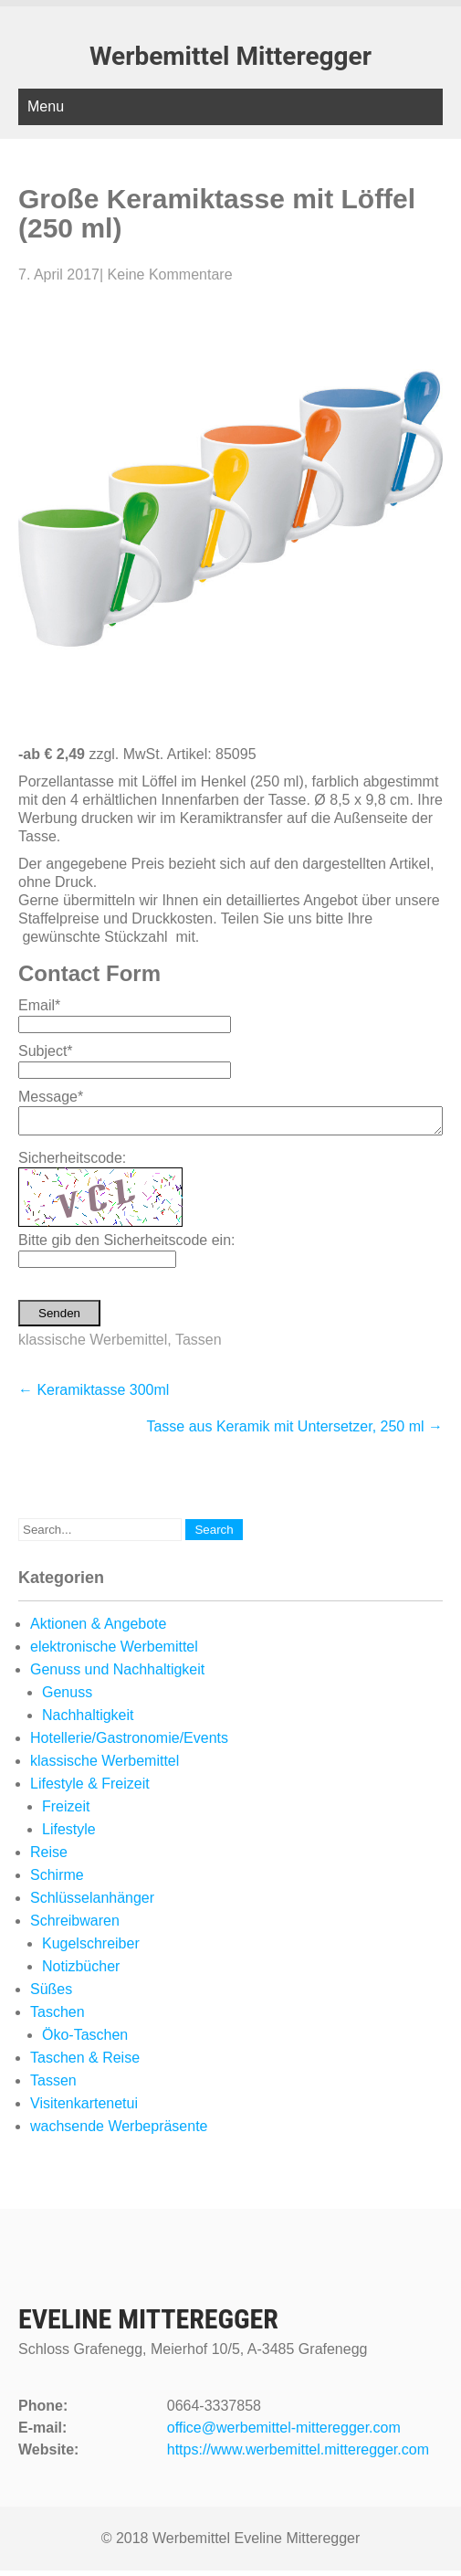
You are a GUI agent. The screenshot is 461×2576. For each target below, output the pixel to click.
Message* (50, 1096)
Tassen (198, 1345)
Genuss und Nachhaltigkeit (117, 1675)
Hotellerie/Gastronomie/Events (129, 1743)
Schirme (57, 1880)
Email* (39, 1005)
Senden (59, 1318)
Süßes (51, 1994)
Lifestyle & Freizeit (90, 1789)
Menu (45, 106)
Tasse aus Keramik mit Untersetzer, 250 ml (294, 1432)
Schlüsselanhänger (92, 1903)
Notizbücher (81, 1972)
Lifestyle (69, 1834)
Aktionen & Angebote (98, 1629)
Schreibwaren (75, 1926)
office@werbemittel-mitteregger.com (284, 2433)
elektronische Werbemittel (114, 1652)
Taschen (57, 2017)
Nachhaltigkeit (88, 1720)
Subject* (45, 1051)
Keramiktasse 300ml (93, 1395)
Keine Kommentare (170, 274)
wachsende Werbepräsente (119, 2131)
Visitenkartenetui (84, 2109)
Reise (49, 1857)
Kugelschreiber (91, 1949)
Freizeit (65, 1812)
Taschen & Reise (85, 2063)
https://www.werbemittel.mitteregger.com (298, 2455)
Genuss (67, 1697)
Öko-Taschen (85, 2040)
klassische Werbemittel (92, 1345)
